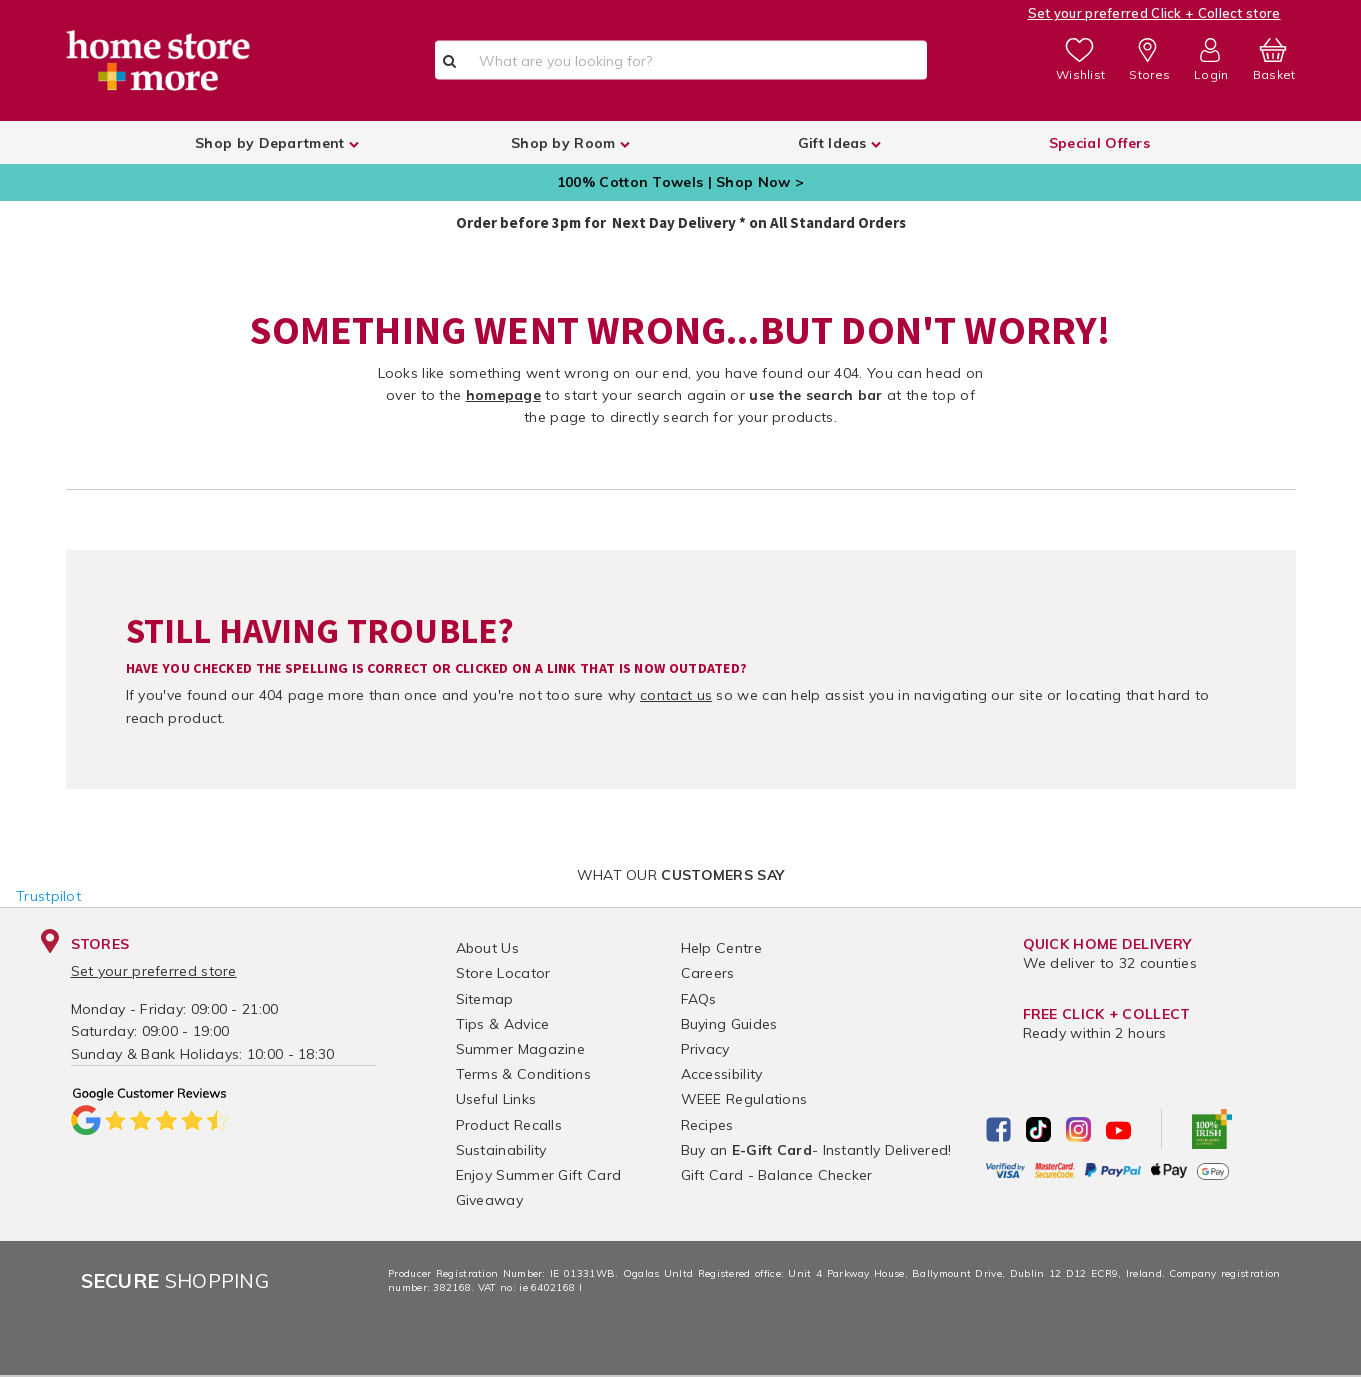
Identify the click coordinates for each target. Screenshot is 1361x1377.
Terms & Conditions (523, 1074)
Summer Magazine (521, 1049)
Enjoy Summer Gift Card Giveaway (539, 1187)
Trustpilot (48, 896)
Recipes (707, 1125)
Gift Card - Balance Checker (777, 1175)
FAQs (699, 999)
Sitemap (485, 999)
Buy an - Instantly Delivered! (816, 1150)
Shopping (175, 1280)
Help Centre (721, 948)
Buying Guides (729, 1024)
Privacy (705, 1049)
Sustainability (501, 1150)
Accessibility (722, 1074)
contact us (676, 695)
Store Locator (503, 973)
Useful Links (496, 1099)
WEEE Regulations (744, 1099)
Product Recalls (509, 1125)
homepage (503, 395)
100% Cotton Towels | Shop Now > (680, 182)
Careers (708, 973)
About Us (487, 948)
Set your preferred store (154, 971)
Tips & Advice (503, 1024)
